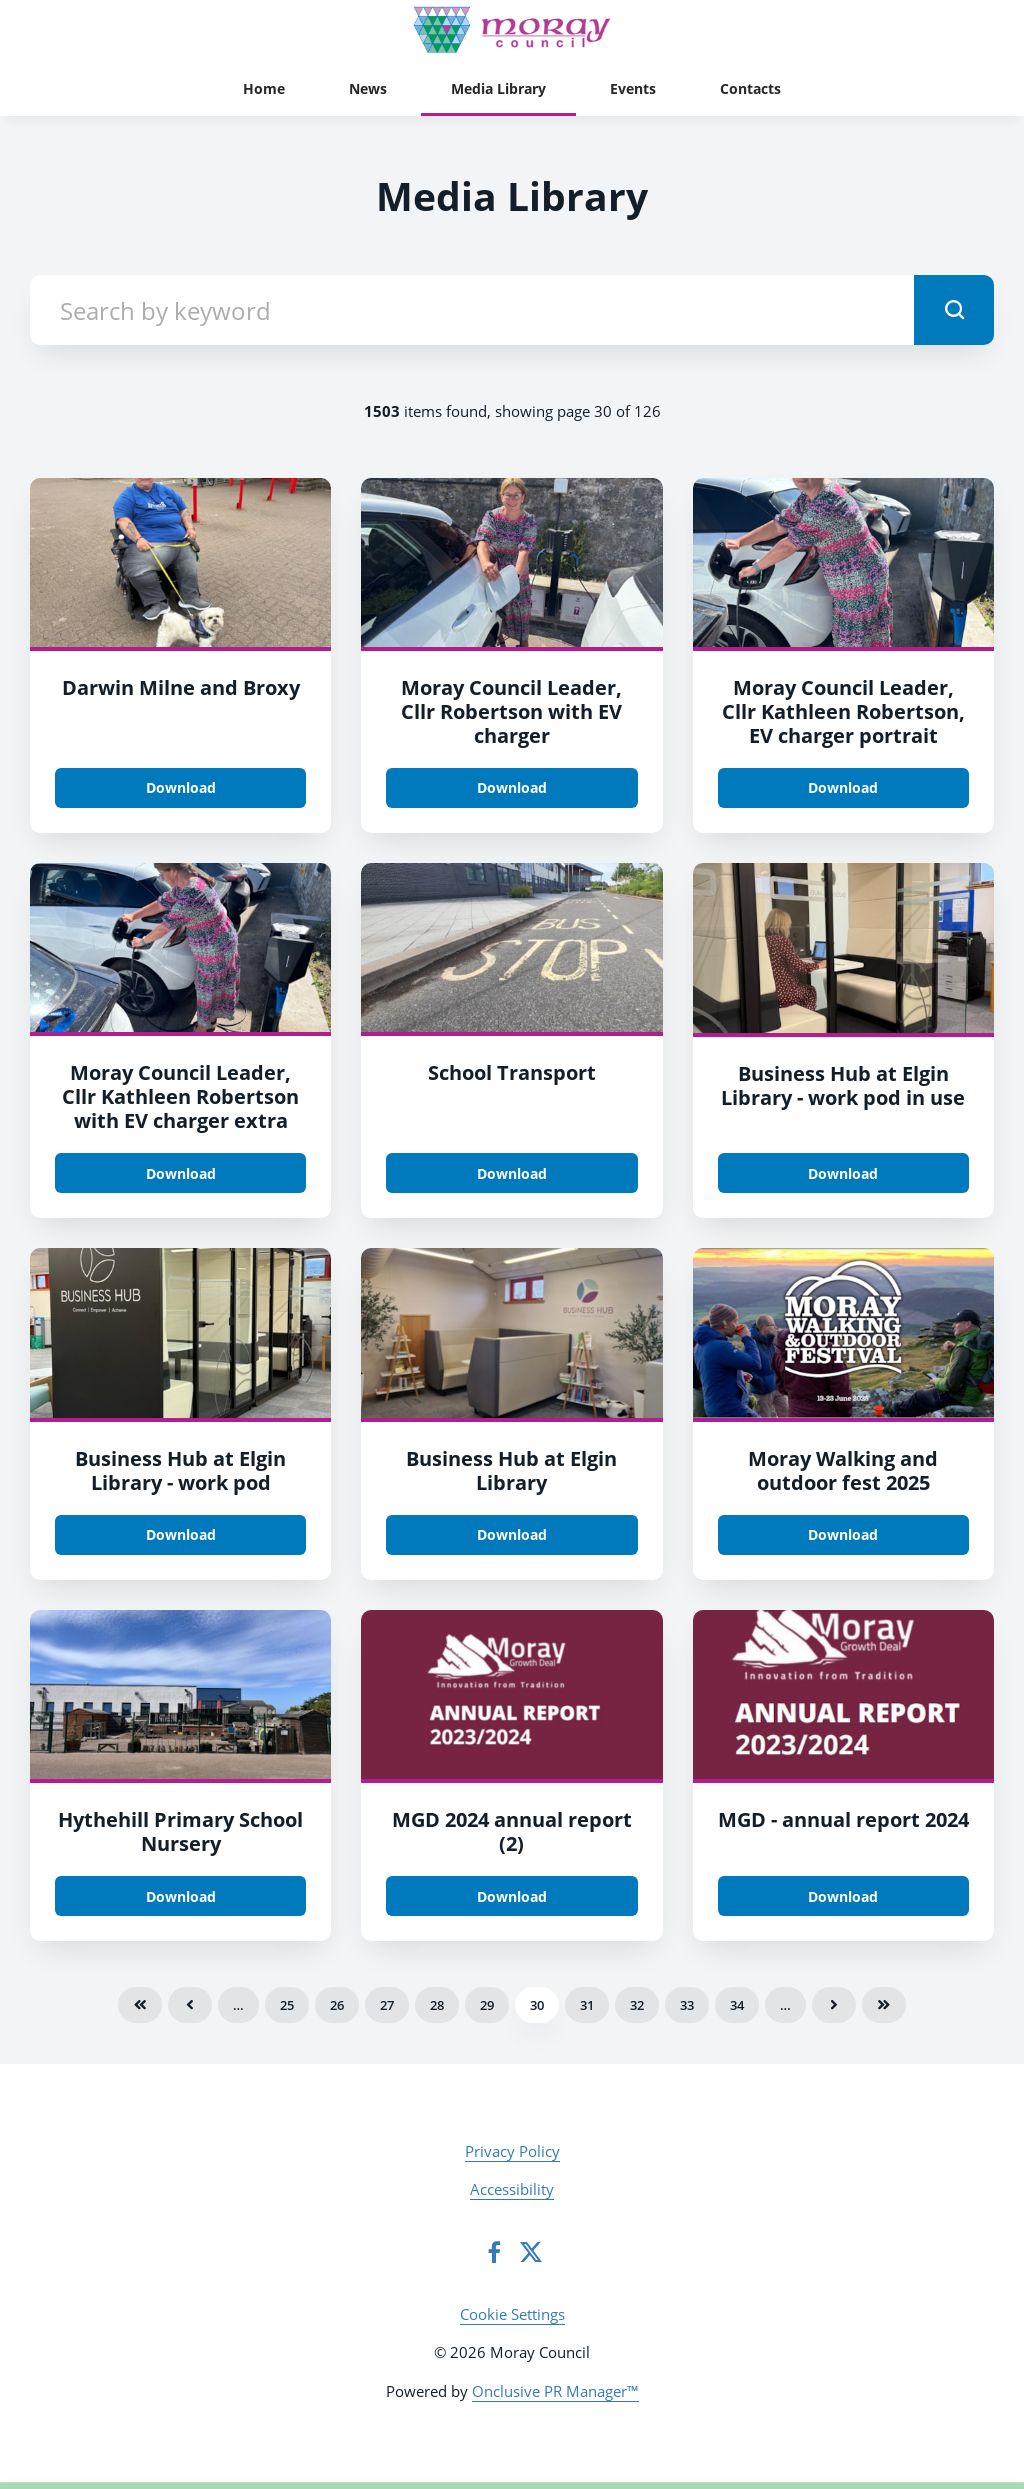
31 (587, 2005)
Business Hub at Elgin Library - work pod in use (843, 1085)
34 (737, 2005)
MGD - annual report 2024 (843, 1819)
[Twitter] (531, 2252)
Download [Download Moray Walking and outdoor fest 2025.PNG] (843, 1534)
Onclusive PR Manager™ (555, 2391)
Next (834, 2005)
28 (437, 2005)
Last (884, 2005)
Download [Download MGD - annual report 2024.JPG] (843, 1896)
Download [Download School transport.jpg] (512, 1173)
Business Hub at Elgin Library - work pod (180, 1470)
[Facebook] (494, 2252)
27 (387, 2005)
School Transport (512, 1072)
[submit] (954, 310)
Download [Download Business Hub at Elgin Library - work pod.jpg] (181, 1534)
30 (537, 2005)
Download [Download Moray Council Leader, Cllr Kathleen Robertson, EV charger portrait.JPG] (843, 787)
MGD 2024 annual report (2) (512, 1831)
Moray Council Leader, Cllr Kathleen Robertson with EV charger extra (180, 1096)
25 (287, 2005)
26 (337, 2005)
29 (487, 2005)
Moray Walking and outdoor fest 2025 (843, 1470)
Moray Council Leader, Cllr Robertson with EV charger (511, 711)
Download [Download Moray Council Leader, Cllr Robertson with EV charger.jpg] (512, 787)
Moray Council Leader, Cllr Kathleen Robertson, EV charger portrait (843, 711)
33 (687, 2005)
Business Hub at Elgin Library (511, 1470)
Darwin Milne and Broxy (181, 687)
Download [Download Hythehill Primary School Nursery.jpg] (181, 1896)
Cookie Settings (512, 2314)
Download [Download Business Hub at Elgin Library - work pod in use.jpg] (843, 1173)
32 (637, 2005)
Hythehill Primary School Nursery (180, 1831)
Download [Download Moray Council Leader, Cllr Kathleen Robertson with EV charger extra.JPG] (181, 1173)
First (140, 2005)
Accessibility (512, 2189)
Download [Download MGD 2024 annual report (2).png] (512, 1896)
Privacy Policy (512, 2151)
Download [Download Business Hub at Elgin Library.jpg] (512, 1534)
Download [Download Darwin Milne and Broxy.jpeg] (181, 787)
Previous (190, 2005)
